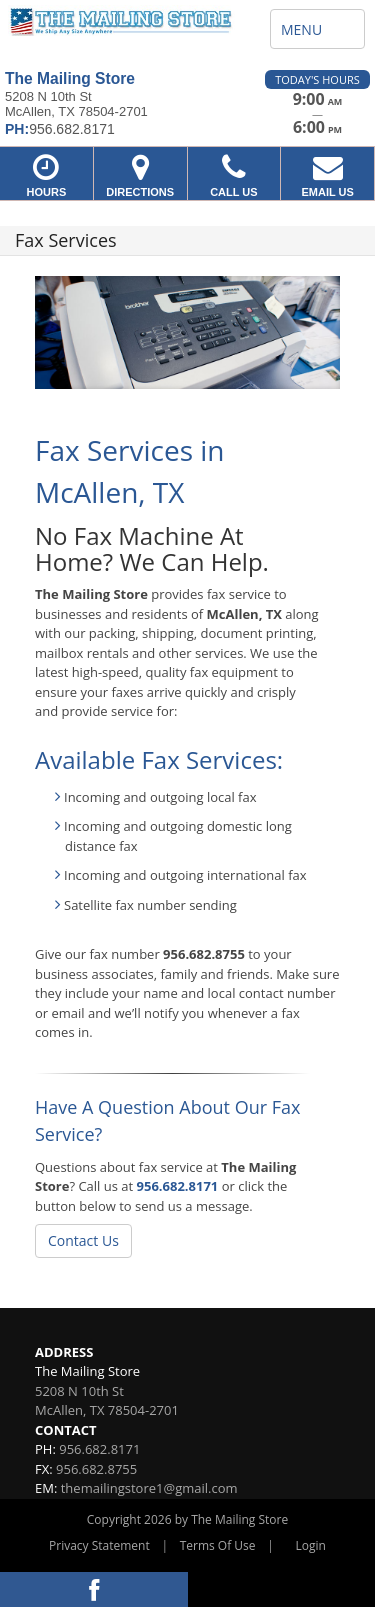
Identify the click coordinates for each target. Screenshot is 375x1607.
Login (311, 1545)
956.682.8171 (178, 1186)
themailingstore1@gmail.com (149, 1488)
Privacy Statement (99, 1545)
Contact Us (83, 1240)
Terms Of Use (218, 1545)
